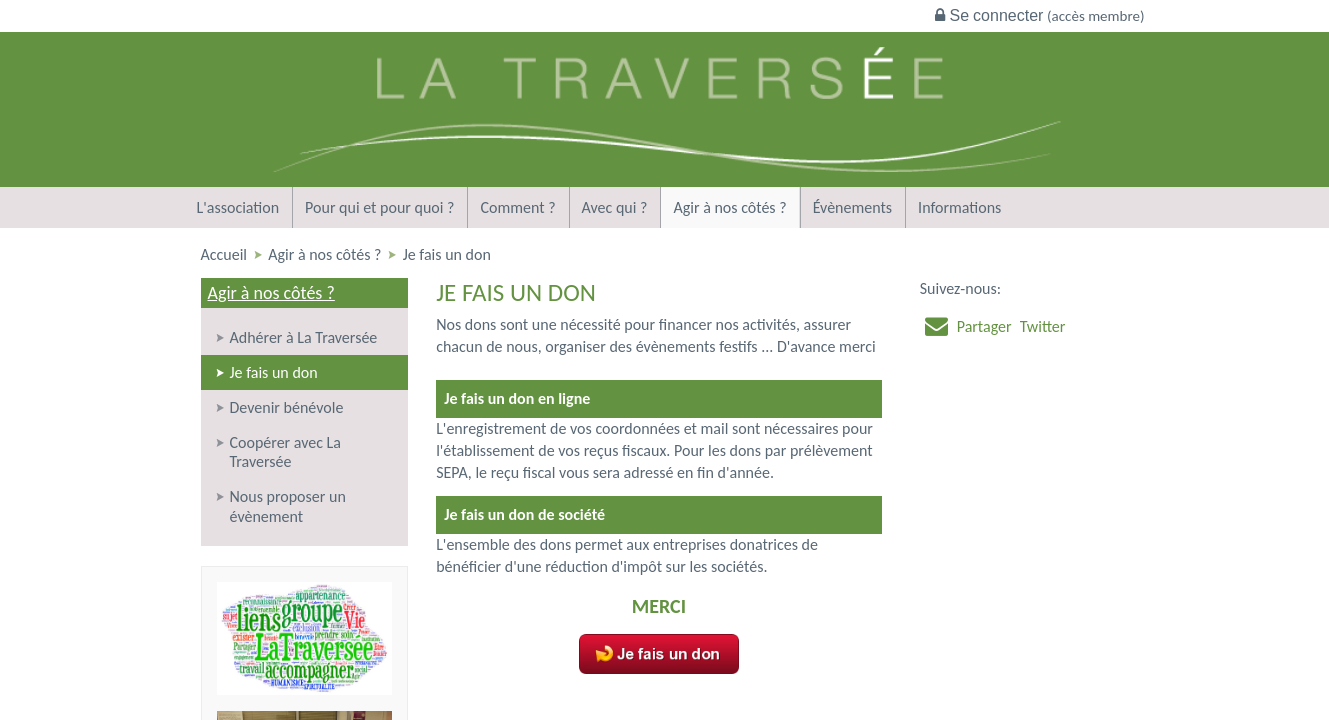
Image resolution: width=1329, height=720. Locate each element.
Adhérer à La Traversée (304, 337)
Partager (984, 326)
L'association (238, 207)
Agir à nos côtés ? (729, 207)
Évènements (852, 207)
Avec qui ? (615, 207)
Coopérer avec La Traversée (286, 452)
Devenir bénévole (287, 407)
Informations (959, 207)
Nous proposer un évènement (288, 506)
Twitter (1043, 326)
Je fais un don (274, 372)
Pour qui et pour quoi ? (379, 207)
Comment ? (517, 207)
